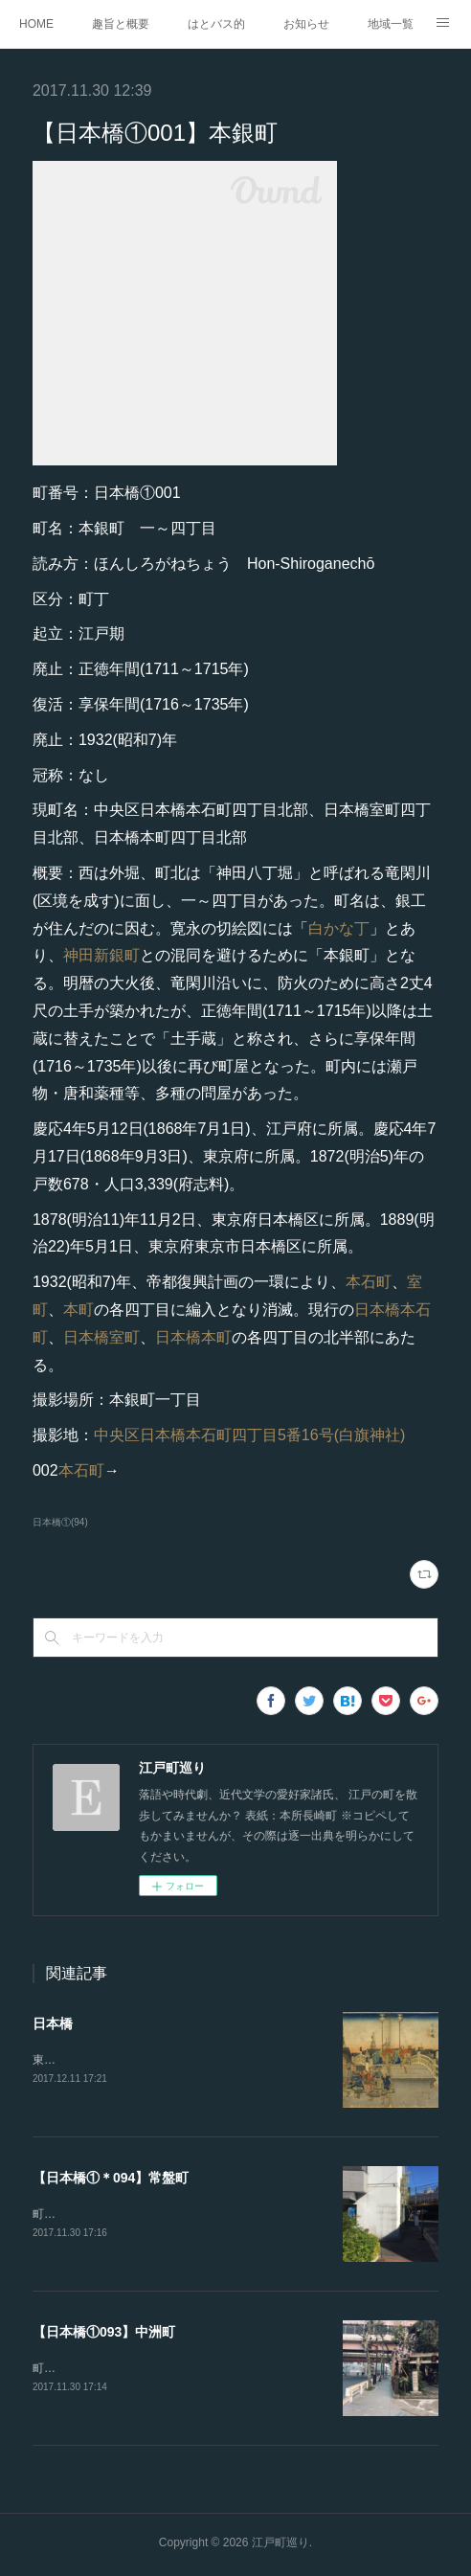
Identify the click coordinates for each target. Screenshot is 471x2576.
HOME (36, 24)
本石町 (369, 1282)
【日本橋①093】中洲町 (104, 2333)
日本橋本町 (193, 1337)
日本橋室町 (101, 1337)
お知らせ (306, 24)
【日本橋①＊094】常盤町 (111, 2178)
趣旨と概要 (120, 24)
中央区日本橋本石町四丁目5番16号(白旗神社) (249, 1435)
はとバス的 (216, 24)
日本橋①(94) (60, 1522)
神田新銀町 (101, 955)
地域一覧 (391, 24)
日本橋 (53, 2023)
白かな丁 (339, 928)
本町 (78, 1309)
